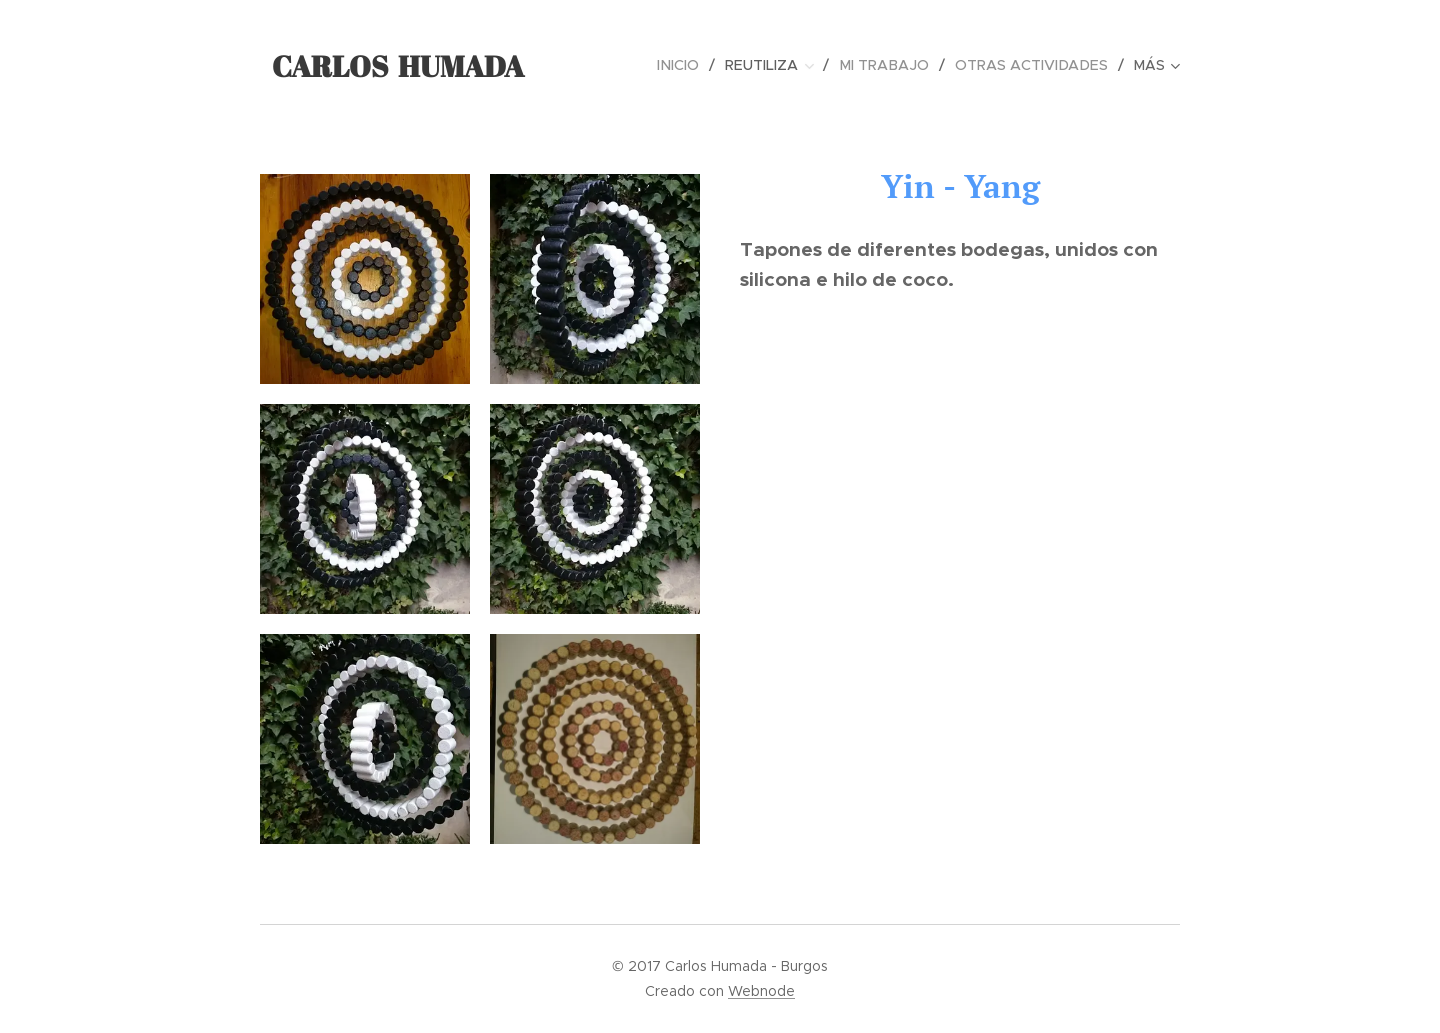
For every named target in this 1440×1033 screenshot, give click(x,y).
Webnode (761, 991)
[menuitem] (691, 65)
